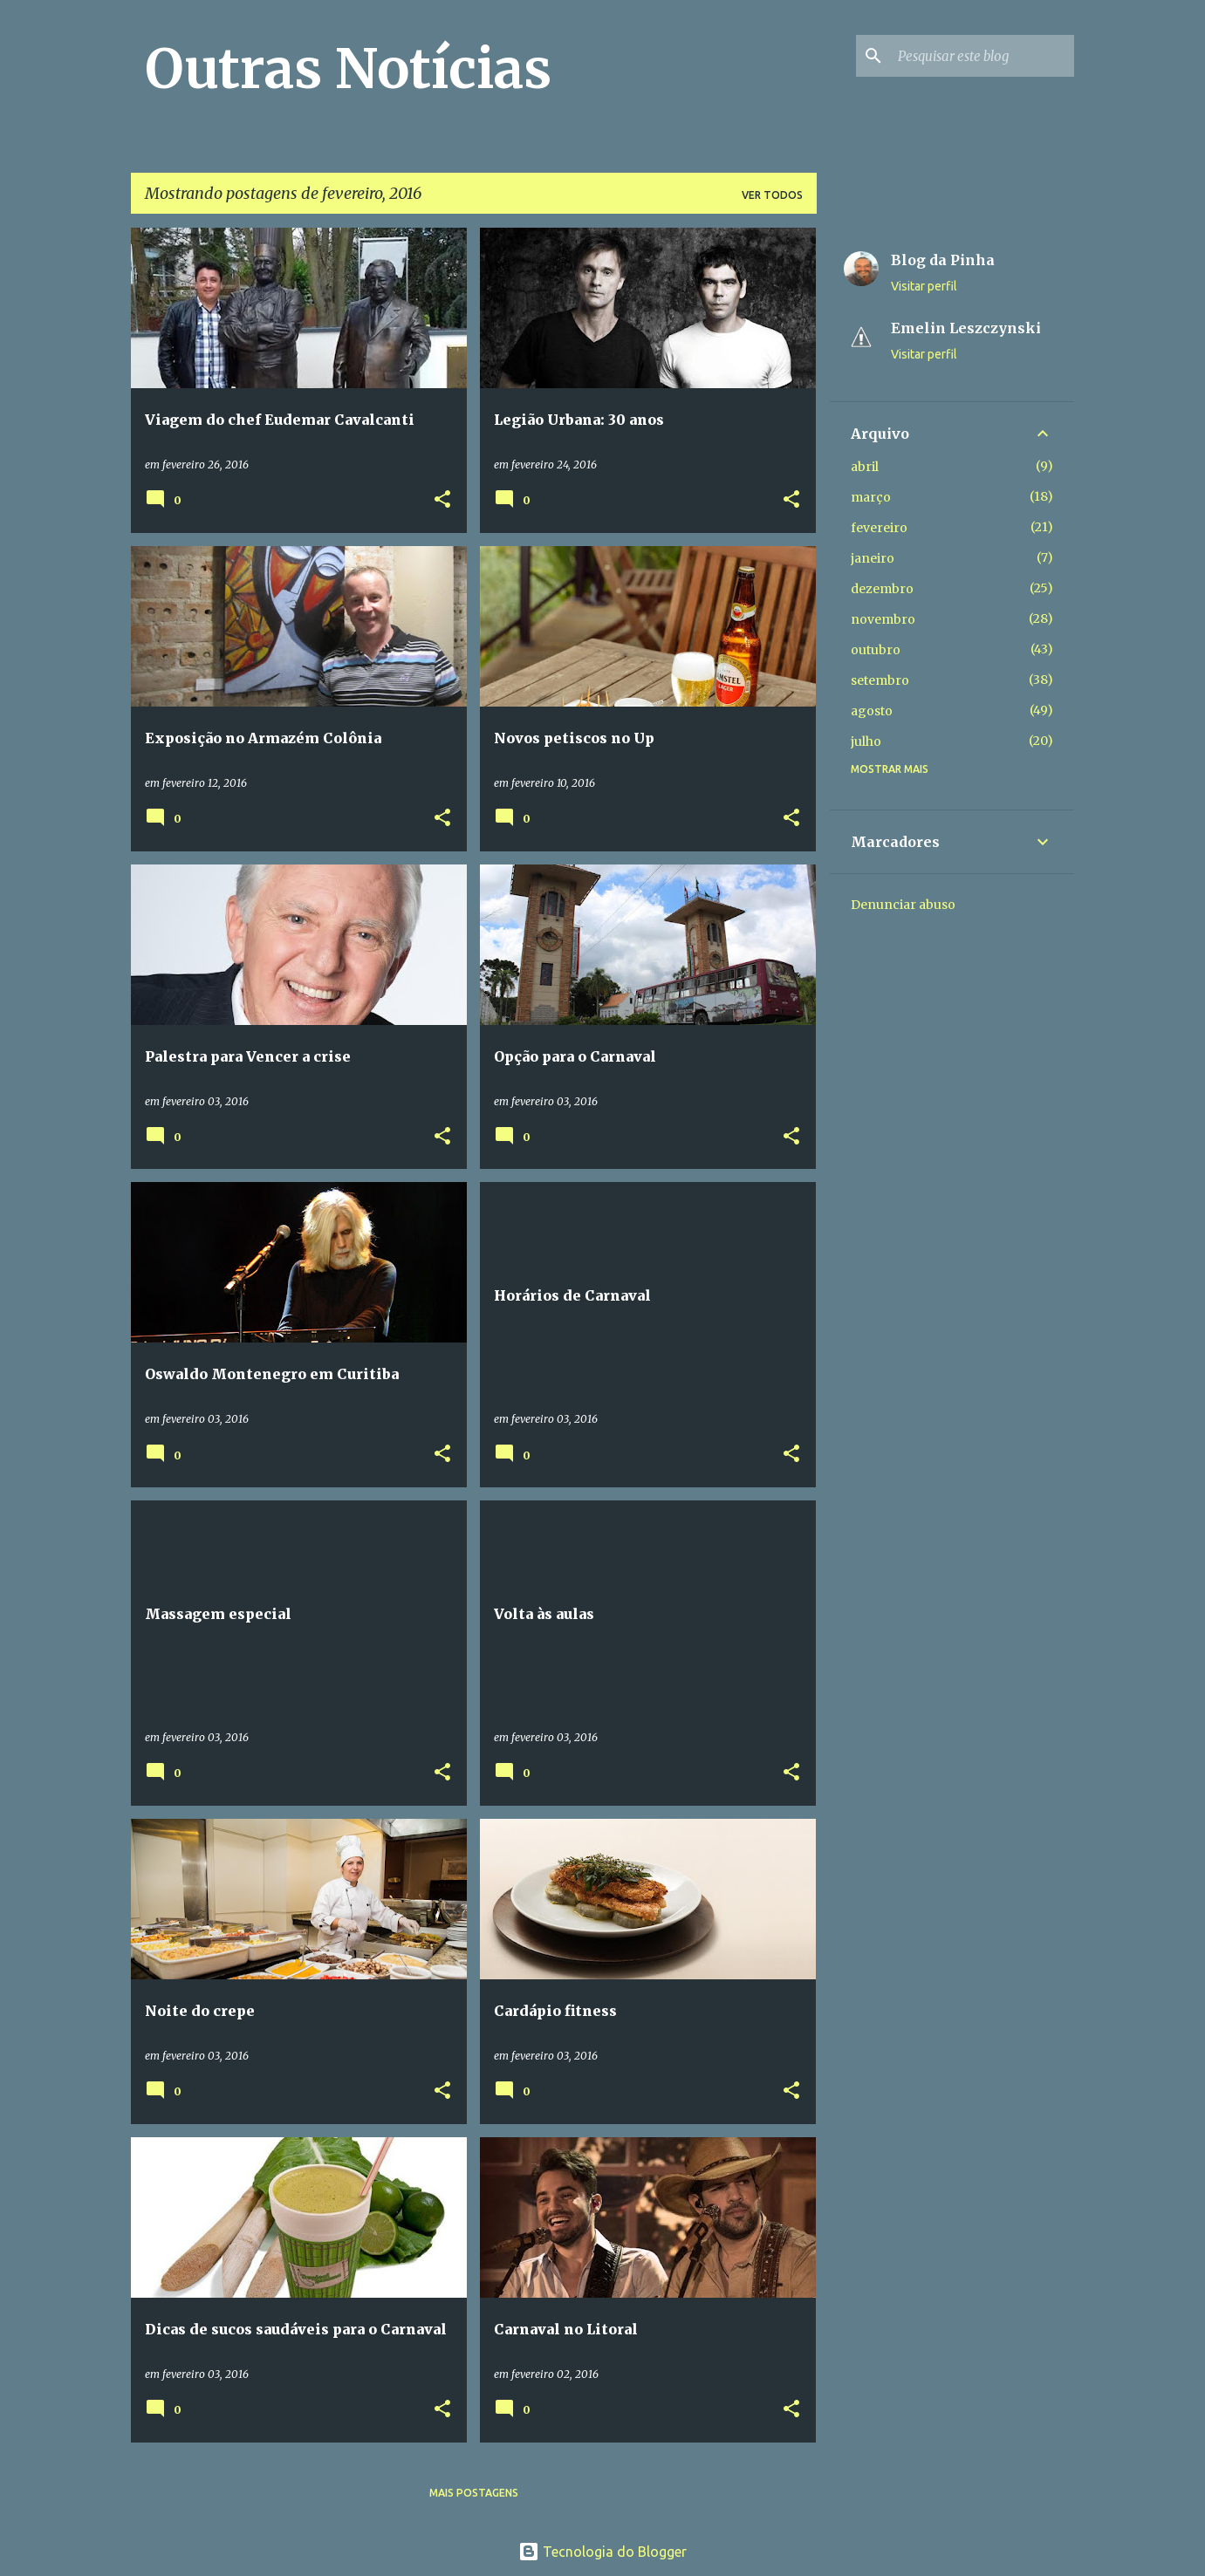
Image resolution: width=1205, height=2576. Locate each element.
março (871, 497)
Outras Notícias (348, 69)
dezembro (882, 589)
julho (866, 741)
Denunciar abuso (903, 904)
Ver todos (772, 195)
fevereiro (879, 528)
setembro (880, 680)
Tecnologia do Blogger (602, 2551)
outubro (875, 650)
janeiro (872, 558)
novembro (883, 619)
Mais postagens (473, 2492)
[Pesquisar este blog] (982, 56)
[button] (442, 500)
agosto (872, 711)
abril (865, 467)
